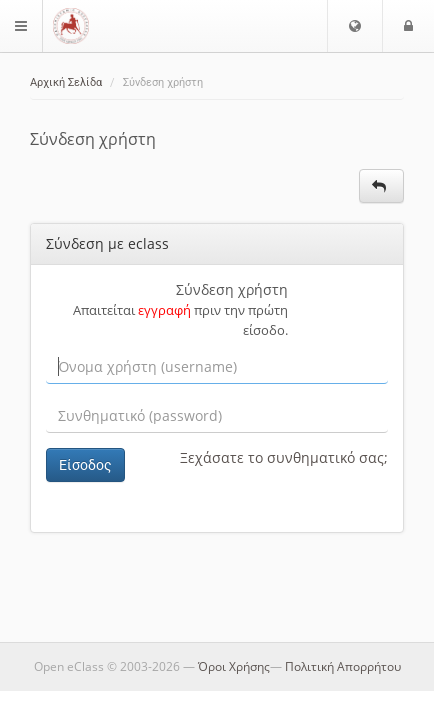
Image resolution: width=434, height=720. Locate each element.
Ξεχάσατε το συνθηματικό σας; (284, 457)
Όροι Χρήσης (234, 666)
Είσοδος (85, 465)
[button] (355, 26)
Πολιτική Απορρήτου (343, 666)
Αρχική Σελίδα (66, 82)
